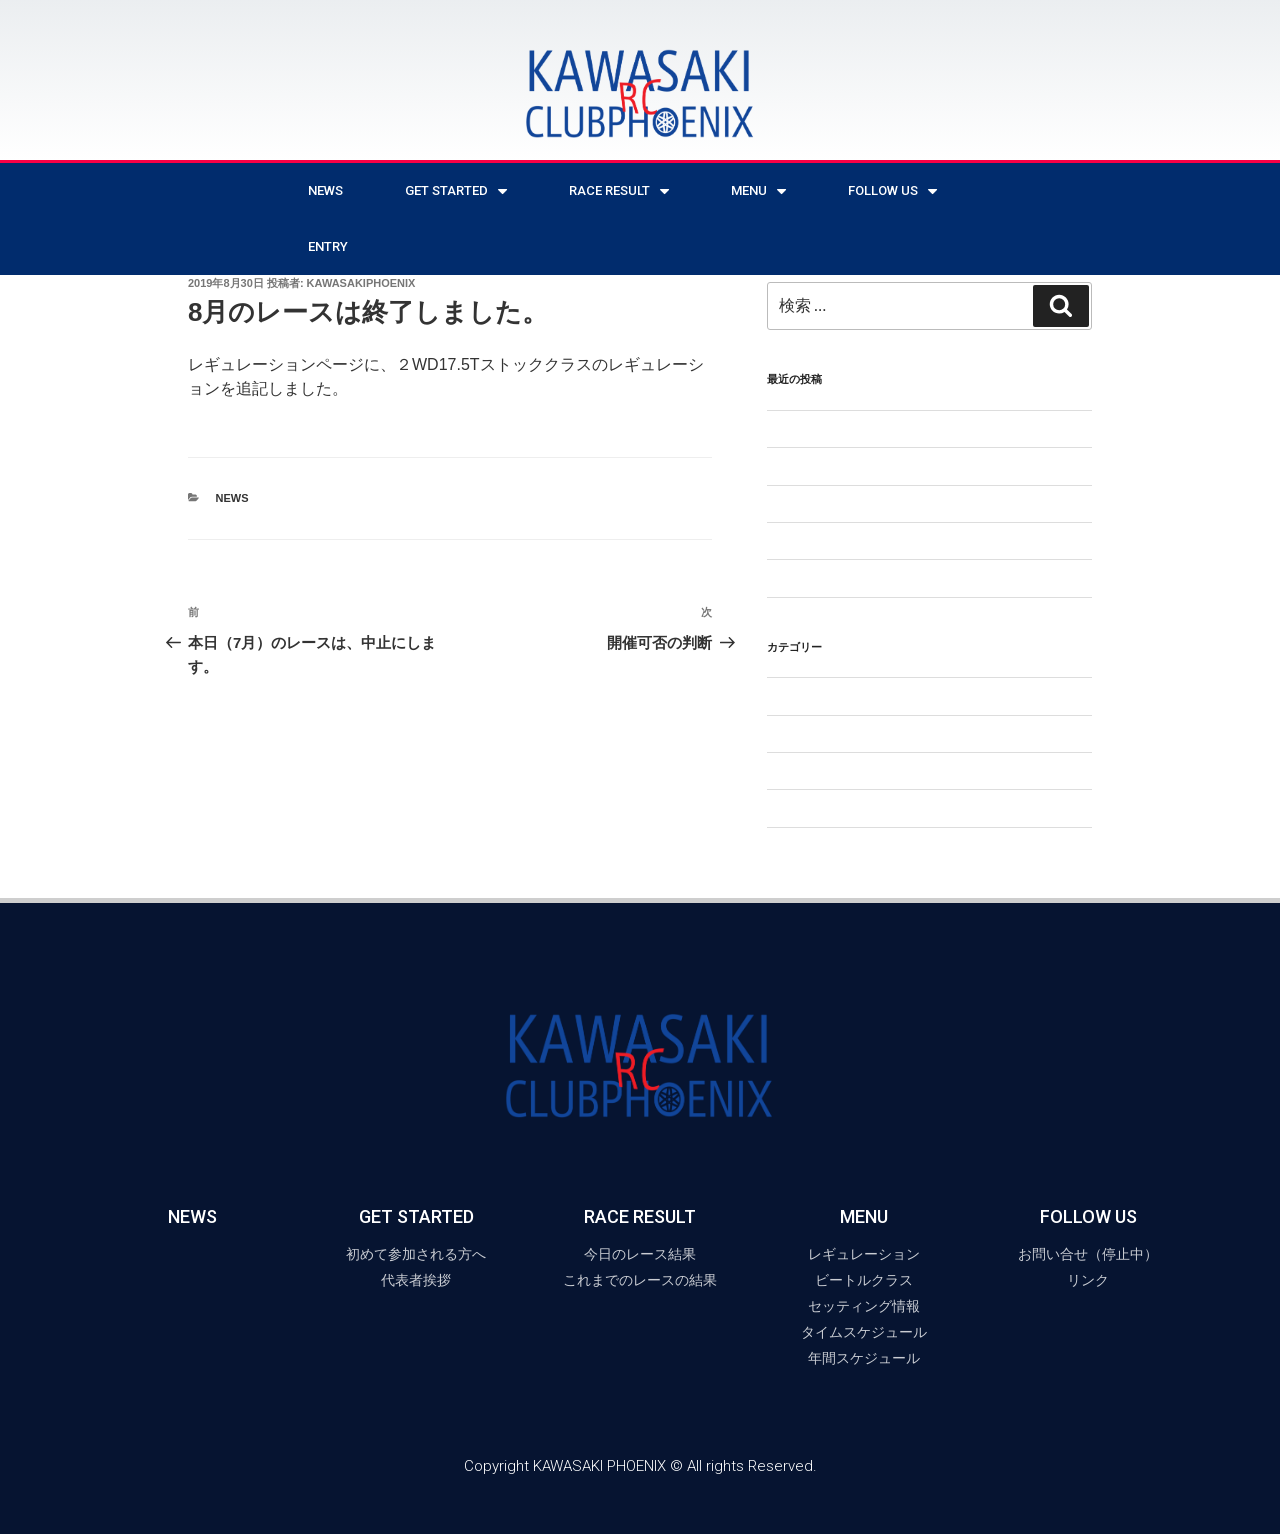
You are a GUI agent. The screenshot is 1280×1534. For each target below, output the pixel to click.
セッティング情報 (823, 734)
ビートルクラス (816, 771)
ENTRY (328, 246)
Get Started (456, 191)
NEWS (325, 190)
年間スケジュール (823, 808)
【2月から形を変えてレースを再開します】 (904, 466)
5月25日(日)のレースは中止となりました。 (902, 429)
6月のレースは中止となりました (869, 578)
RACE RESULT (619, 191)
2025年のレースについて (845, 504)
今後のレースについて (837, 541)
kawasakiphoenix (361, 283)
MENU (758, 191)
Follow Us (892, 191)
